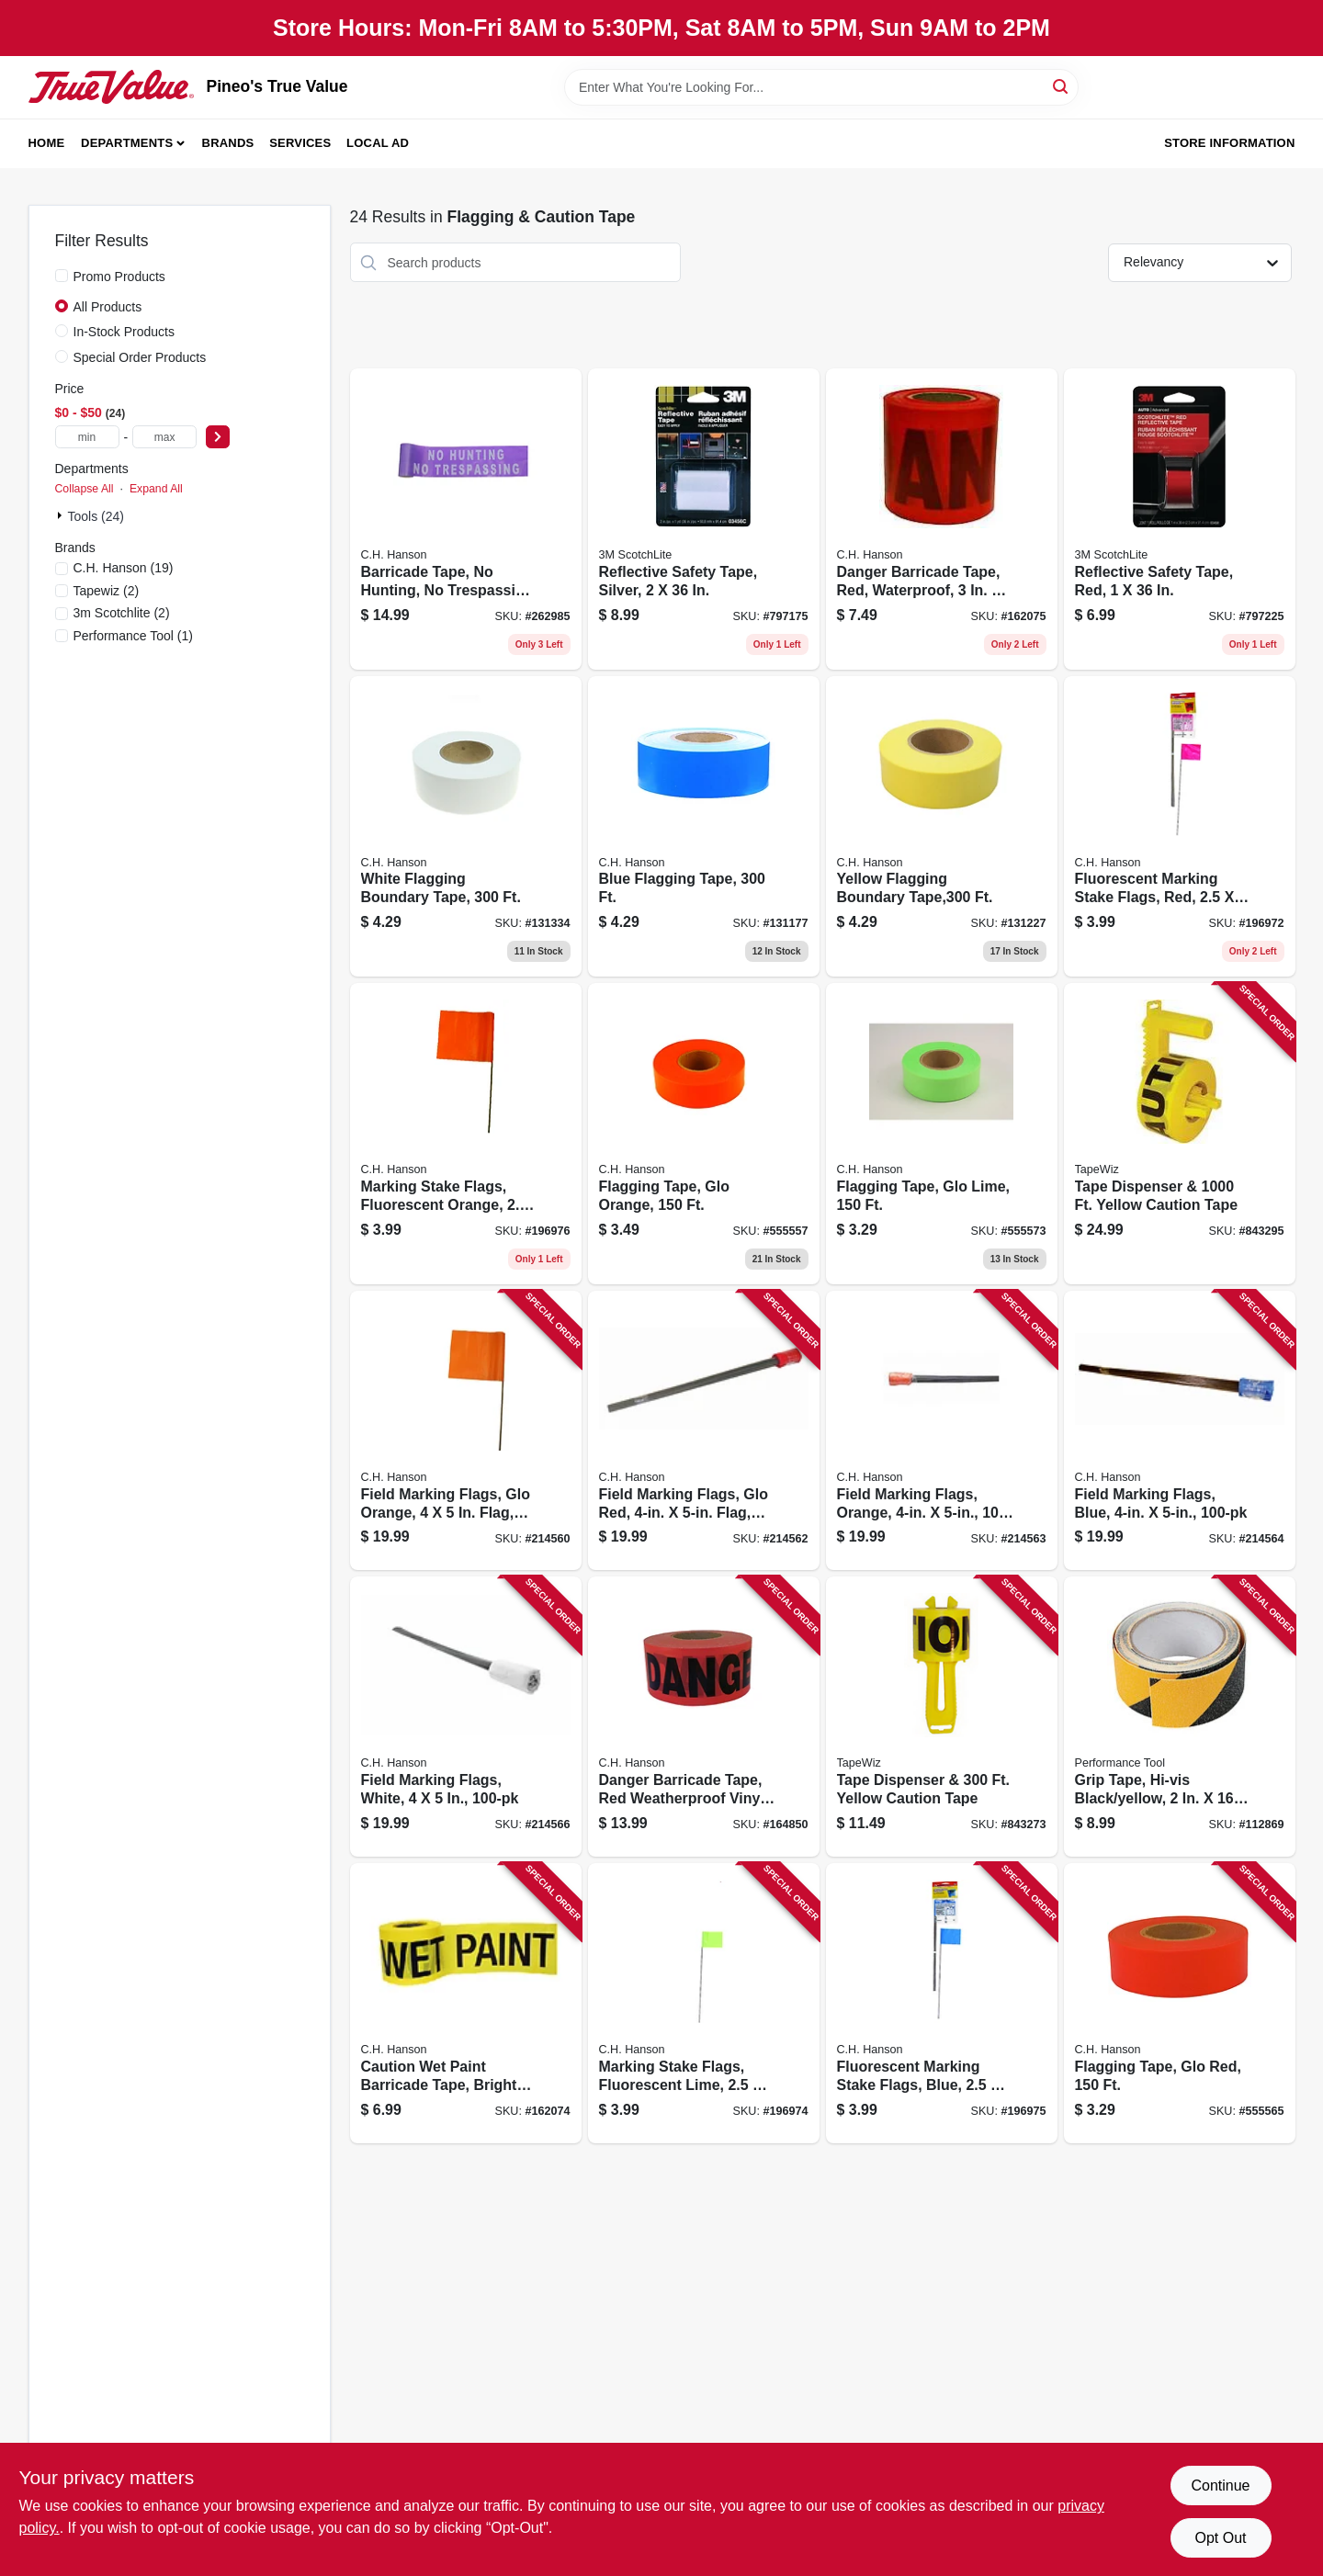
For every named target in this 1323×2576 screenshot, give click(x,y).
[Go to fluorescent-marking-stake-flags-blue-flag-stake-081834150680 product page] (941, 2003)
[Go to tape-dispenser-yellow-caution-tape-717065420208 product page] (1179, 1133)
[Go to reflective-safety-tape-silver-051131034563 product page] (704, 519)
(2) (107, 590)
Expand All (156, 488)
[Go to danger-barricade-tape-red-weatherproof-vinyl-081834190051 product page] (704, 1716)
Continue (1220, 2485)
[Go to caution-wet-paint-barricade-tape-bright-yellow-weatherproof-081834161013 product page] (466, 2003)
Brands (228, 143)
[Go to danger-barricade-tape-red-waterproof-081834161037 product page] (941, 519)
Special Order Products (140, 357)
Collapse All (84, 488)
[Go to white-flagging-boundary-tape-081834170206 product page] (466, 826)
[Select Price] (218, 436)
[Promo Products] (61, 275)
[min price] (87, 436)
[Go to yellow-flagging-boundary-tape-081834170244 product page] (941, 826)
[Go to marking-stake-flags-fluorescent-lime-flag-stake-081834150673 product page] (704, 2003)
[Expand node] (61, 515)
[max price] (164, 436)
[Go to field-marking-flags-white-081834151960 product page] (466, 1716)
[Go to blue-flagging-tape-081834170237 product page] (704, 826)
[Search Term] (821, 87)
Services (300, 143)
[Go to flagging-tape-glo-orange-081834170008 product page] (704, 1133)
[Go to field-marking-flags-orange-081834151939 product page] (941, 1431)
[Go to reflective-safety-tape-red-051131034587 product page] (1179, 519)
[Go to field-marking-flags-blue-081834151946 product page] (1179, 1431)
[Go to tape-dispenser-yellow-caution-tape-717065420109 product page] (941, 1716)
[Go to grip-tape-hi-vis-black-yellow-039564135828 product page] (1179, 1716)
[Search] (1061, 86)
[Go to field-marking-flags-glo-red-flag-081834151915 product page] (704, 1431)
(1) (134, 635)
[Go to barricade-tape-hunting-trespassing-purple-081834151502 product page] (466, 519)
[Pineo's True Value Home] (111, 86)
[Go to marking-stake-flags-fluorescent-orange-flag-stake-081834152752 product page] (466, 1133)
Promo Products (119, 276)
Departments (127, 143)
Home (46, 143)
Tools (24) (96, 516)
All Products (108, 306)
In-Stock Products (124, 331)
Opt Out (1220, 2538)
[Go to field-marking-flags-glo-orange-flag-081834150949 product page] (466, 1431)
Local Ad (377, 143)
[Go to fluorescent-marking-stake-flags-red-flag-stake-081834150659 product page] (1179, 826)
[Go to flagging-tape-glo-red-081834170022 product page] (1179, 2003)
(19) (124, 567)
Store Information (1229, 143)
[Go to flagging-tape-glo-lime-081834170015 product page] (941, 1133)
